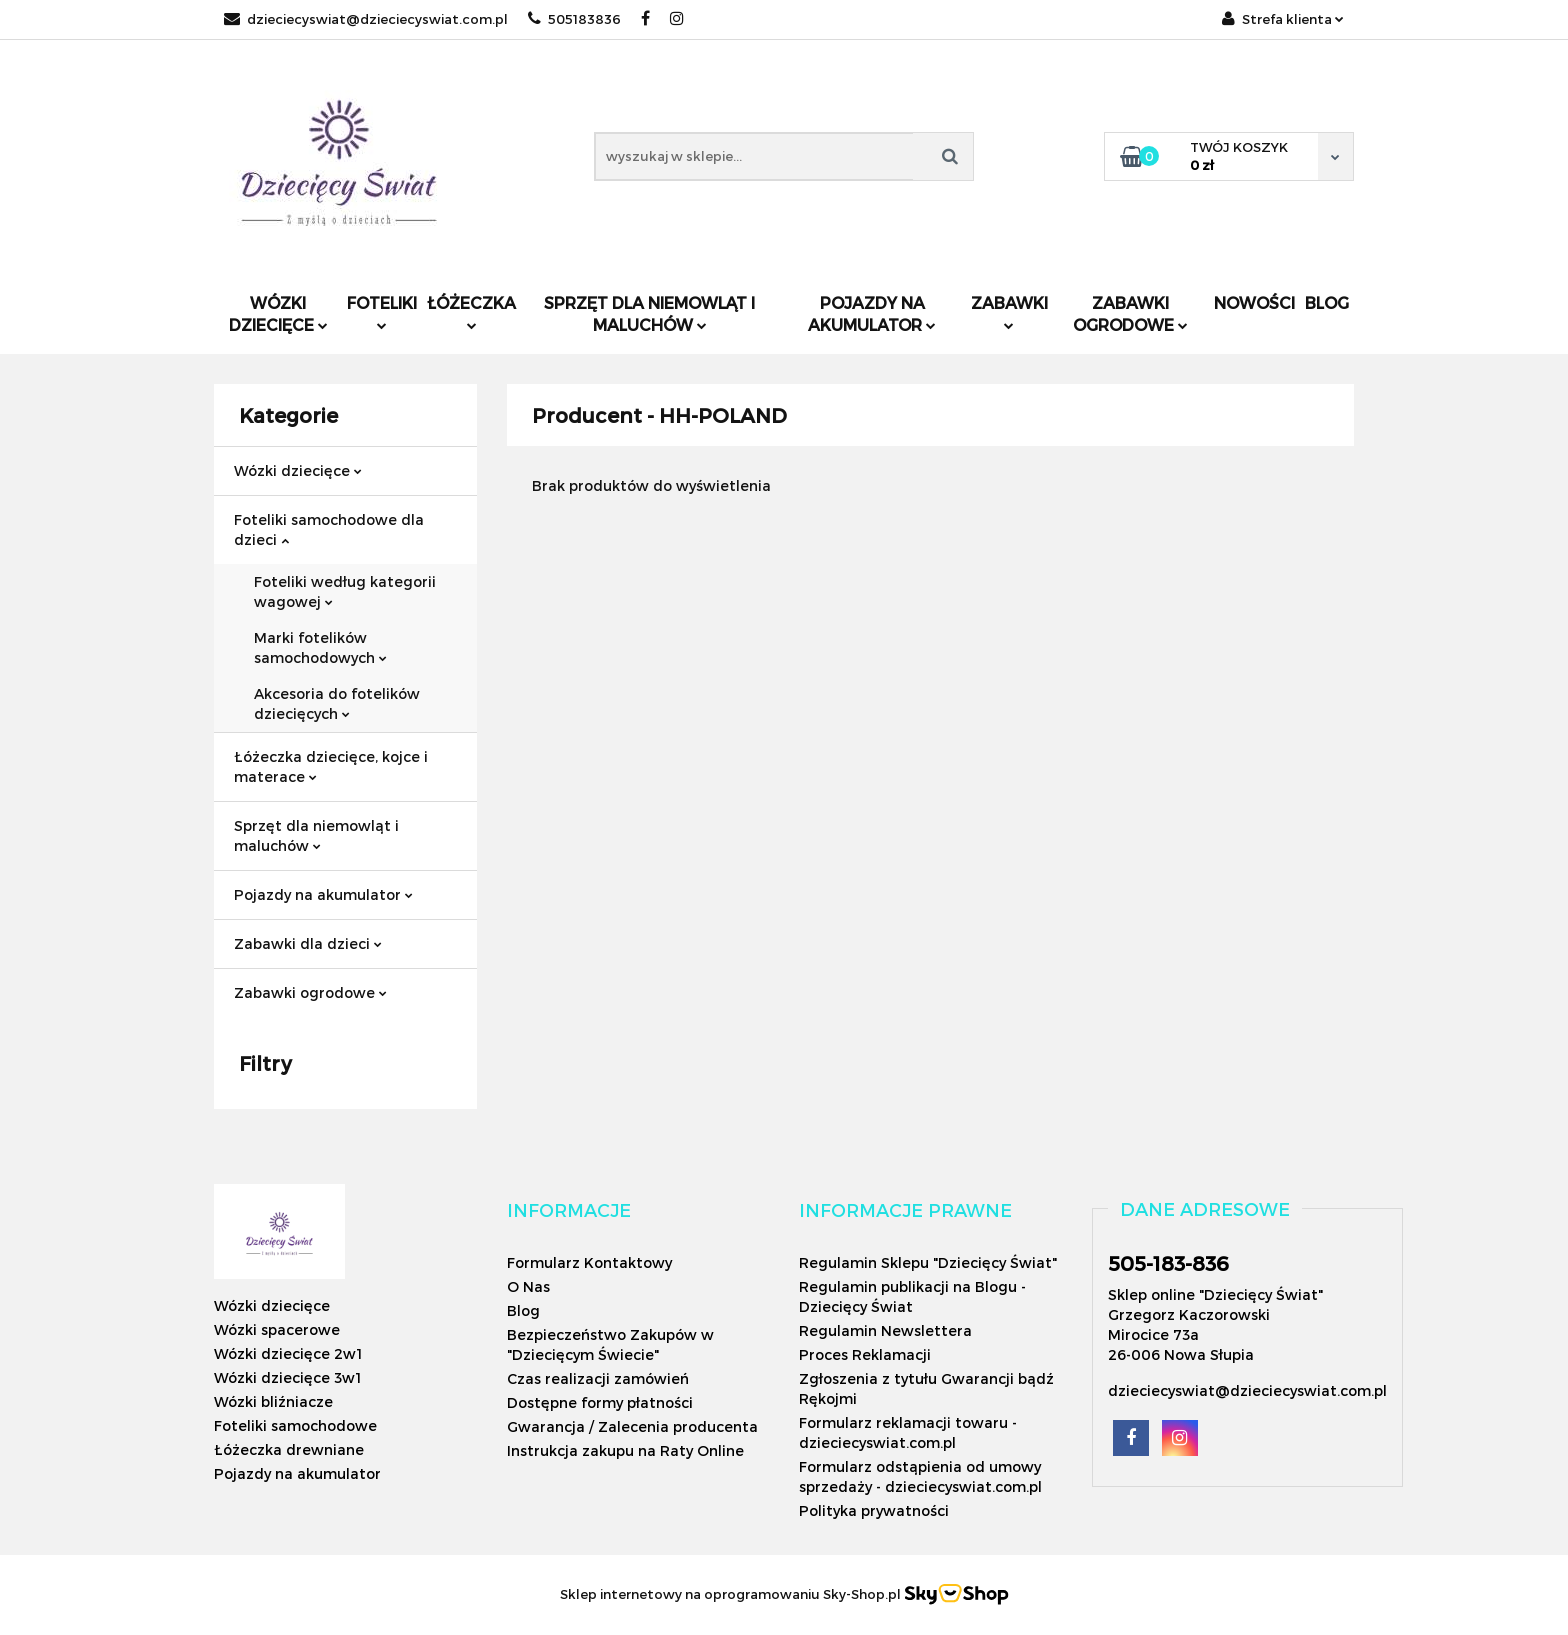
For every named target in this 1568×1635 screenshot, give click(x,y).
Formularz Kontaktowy (589, 1262)
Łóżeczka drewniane (289, 1449)
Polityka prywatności (874, 1510)
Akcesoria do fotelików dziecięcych (337, 703)
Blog (1327, 302)
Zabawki (1009, 311)
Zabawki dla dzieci (308, 943)
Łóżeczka (471, 311)
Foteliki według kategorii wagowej (345, 591)
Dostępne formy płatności (600, 1402)
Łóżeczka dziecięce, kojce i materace (331, 766)
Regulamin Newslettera (885, 1330)
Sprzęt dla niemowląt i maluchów (649, 313)
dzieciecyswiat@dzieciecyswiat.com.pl (366, 19)
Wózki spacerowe (277, 1329)
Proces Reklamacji (865, 1354)
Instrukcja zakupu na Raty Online (625, 1450)
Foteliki (382, 311)
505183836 (574, 19)
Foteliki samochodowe (295, 1425)
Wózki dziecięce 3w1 (287, 1377)
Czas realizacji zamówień (598, 1378)
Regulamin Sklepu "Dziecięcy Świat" (928, 1262)
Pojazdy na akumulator (872, 313)
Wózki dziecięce (278, 313)
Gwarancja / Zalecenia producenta (632, 1426)
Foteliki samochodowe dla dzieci (329, 529)
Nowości (1254, 302)
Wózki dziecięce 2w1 (288, 1353)
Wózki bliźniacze (273, 1401)
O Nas (528, 1286)
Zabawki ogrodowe (1130, 313)
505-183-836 (1168, 1263)
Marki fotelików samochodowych (320, 647)
